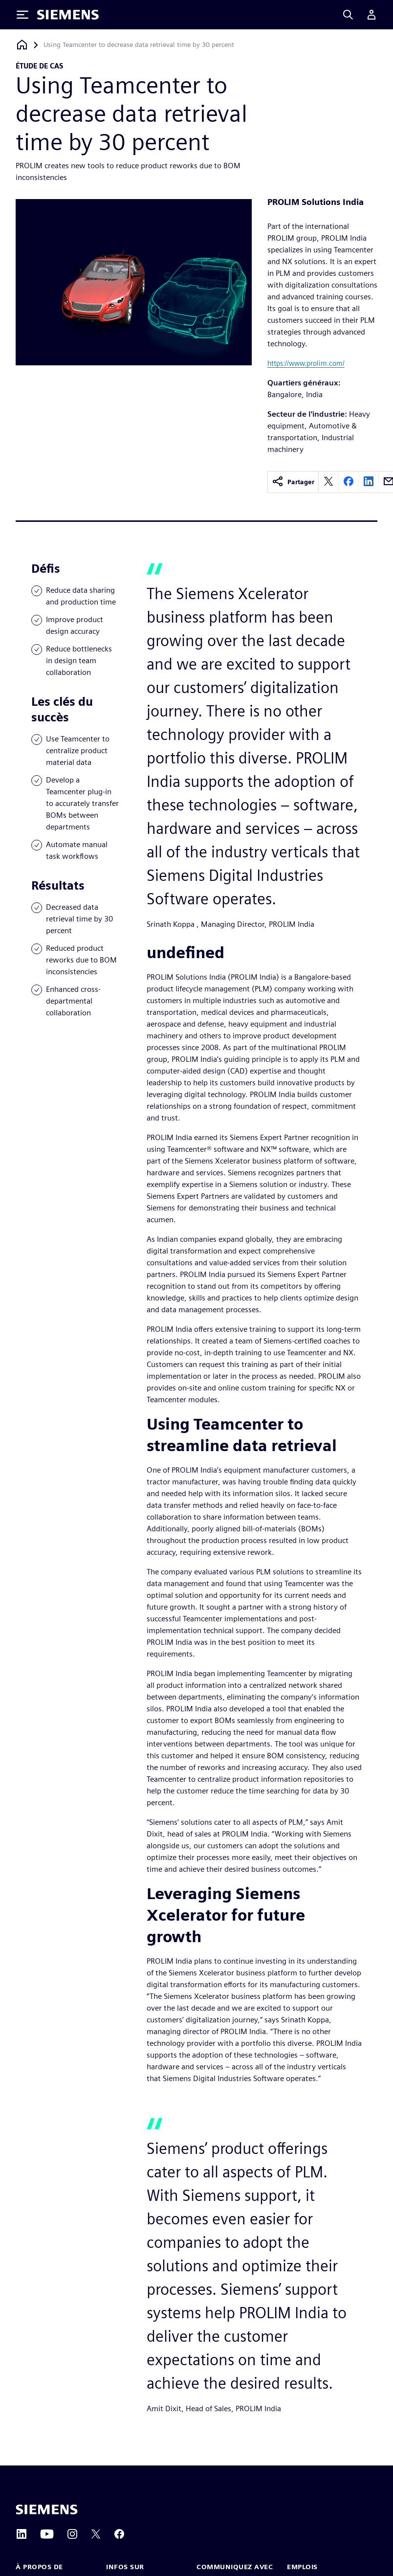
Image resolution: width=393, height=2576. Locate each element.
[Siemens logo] (68, 15)
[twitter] (328, 482)
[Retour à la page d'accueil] (22, 45)
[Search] (348, 14)
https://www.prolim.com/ (306, 363)
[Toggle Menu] (22, 15)
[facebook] (348, 482)
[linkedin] (368, 482)
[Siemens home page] (47, 2509)
